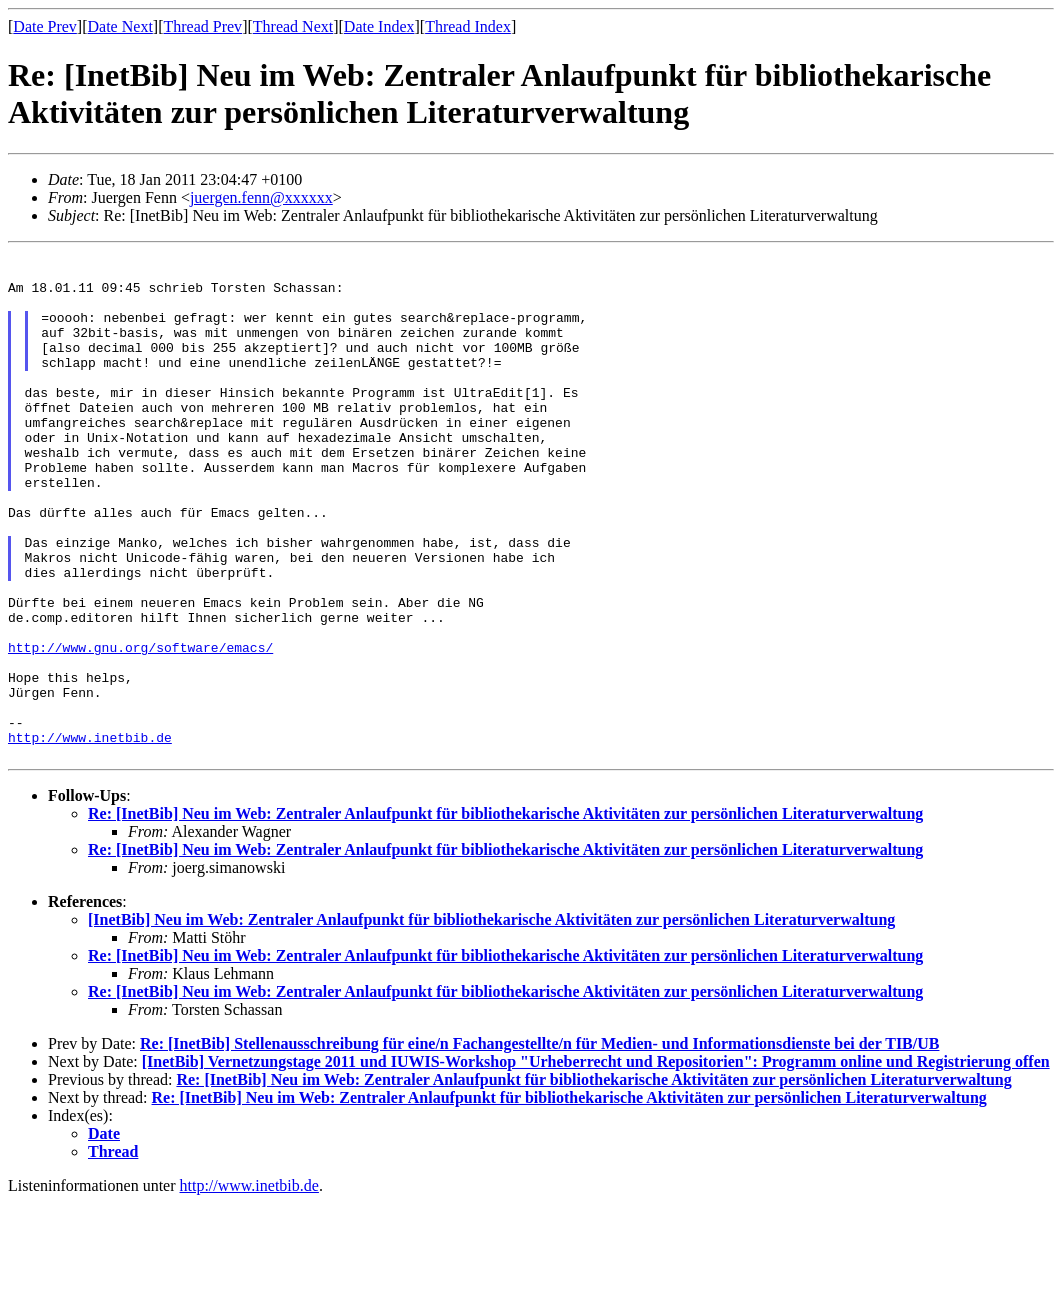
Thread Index (468, 26)
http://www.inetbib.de (90, 836)
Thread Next (293, 26)
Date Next (120, 26)
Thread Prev (202, 26)
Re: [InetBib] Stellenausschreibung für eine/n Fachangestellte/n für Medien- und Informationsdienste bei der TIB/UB (539, 1145)
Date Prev (45, 26)
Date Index (379, 26)
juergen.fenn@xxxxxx (261, 197)
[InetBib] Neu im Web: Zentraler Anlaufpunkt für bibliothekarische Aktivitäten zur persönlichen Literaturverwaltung (491, 1021)
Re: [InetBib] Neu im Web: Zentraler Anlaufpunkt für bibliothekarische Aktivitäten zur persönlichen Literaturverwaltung (505, 915)
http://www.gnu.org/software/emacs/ (140, 728)
